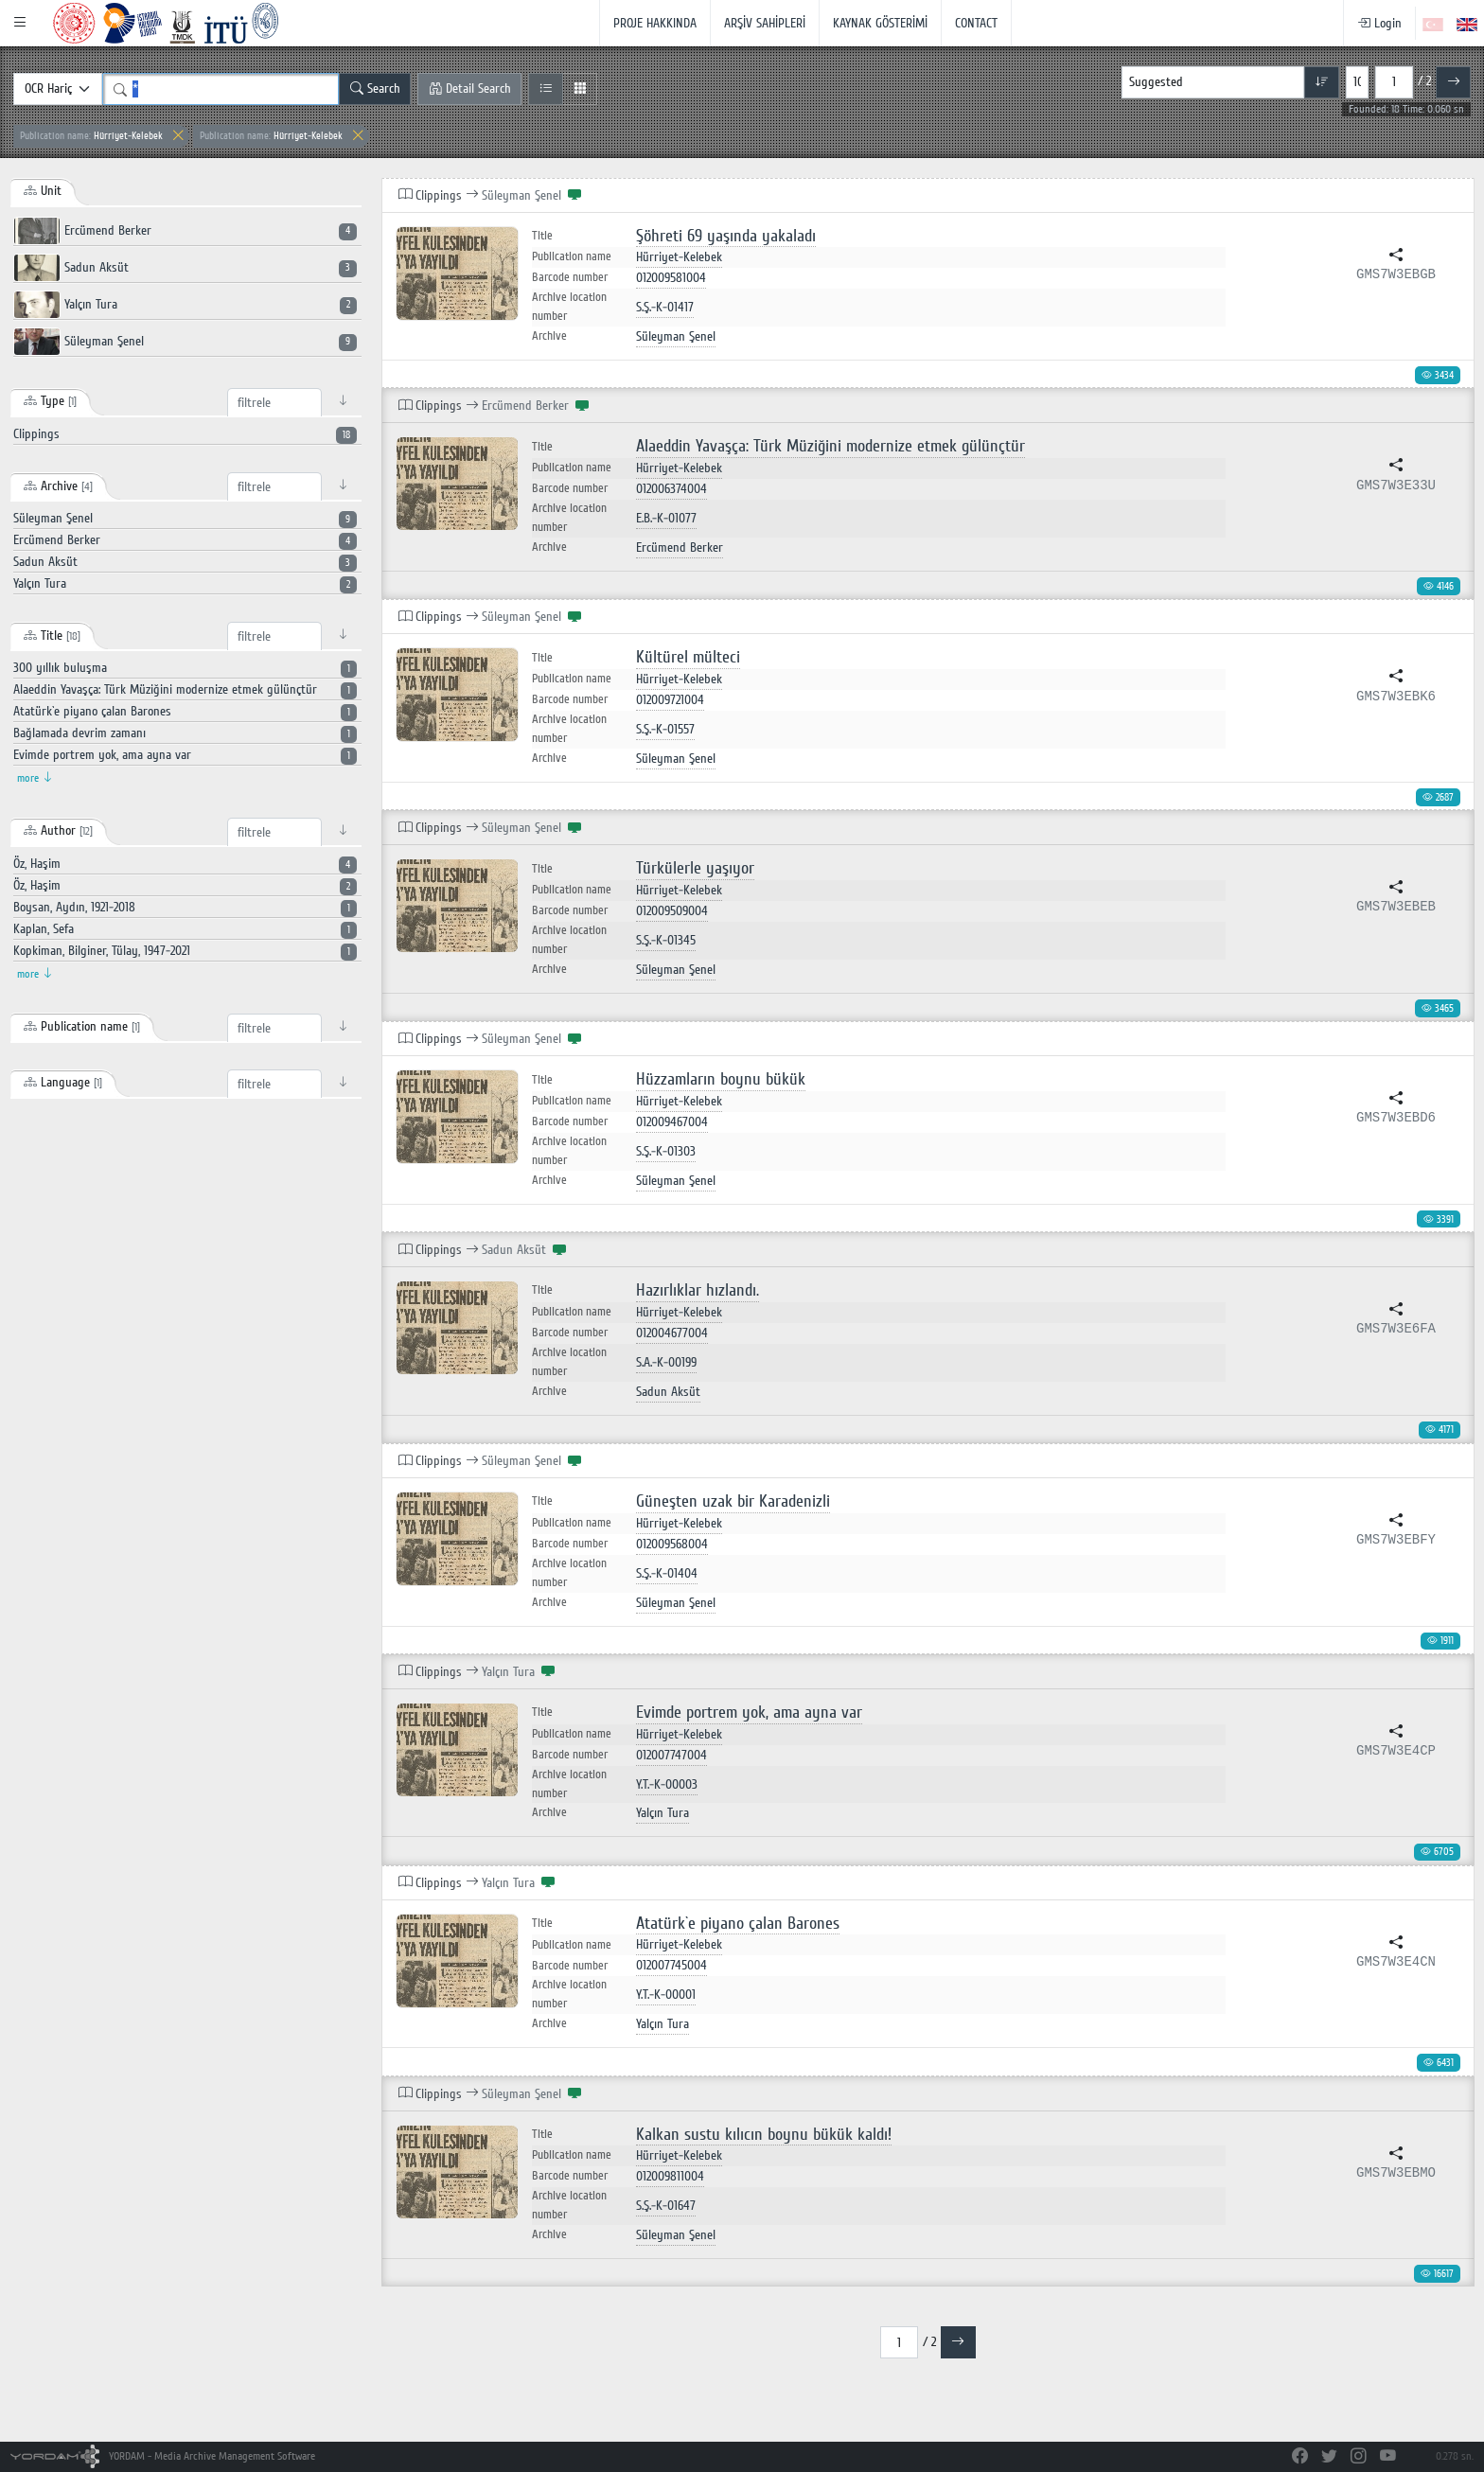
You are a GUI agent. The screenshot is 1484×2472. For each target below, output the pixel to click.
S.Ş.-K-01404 (667, 1573)
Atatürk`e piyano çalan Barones (737, 1923)
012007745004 (671, 1965)
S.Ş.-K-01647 (666, 2206)
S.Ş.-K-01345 (666, 940)
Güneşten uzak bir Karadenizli (733, 1501)
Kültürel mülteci (688, 657)
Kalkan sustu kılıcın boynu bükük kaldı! (764, 2135)
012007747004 (671, 1755)
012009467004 (672, 1122)
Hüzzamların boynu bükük (720, 1079)
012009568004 (672, 1544)
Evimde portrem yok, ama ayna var (749, 1712)
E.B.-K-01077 (666, 518)
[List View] (545, 89)
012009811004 (670, 2176)
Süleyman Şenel (185, 341)
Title (542, 236)
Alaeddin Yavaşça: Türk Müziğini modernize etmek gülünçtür (830, 446)
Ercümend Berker (185, 231)
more (35, 778)
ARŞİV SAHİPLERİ (764, 23)
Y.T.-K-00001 (666, 1994)
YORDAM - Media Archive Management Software (163, 2456)
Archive (549, 336)
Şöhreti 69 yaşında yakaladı (726, 236)
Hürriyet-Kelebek (91, 136)
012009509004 (672, 911)
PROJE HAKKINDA (655, 23)
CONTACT (976, 23)
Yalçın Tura (185, 305)
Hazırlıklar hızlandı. (697, 1290)
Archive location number (569, 307)
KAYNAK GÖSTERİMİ (880, 23)
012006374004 (671, 489)
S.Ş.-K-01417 (665, 307)
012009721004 (670, 700)
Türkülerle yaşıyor (695, 868)
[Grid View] (579, 89)
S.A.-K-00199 (666, 1362)
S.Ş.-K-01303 (666, 1151)
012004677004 (672, 1333)
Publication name (571, 256)
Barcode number (570, 277)
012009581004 (671, 278)
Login (1379, 23)
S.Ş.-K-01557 (665, 729)
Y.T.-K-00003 (667, 1784)
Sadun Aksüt (185, 268)
